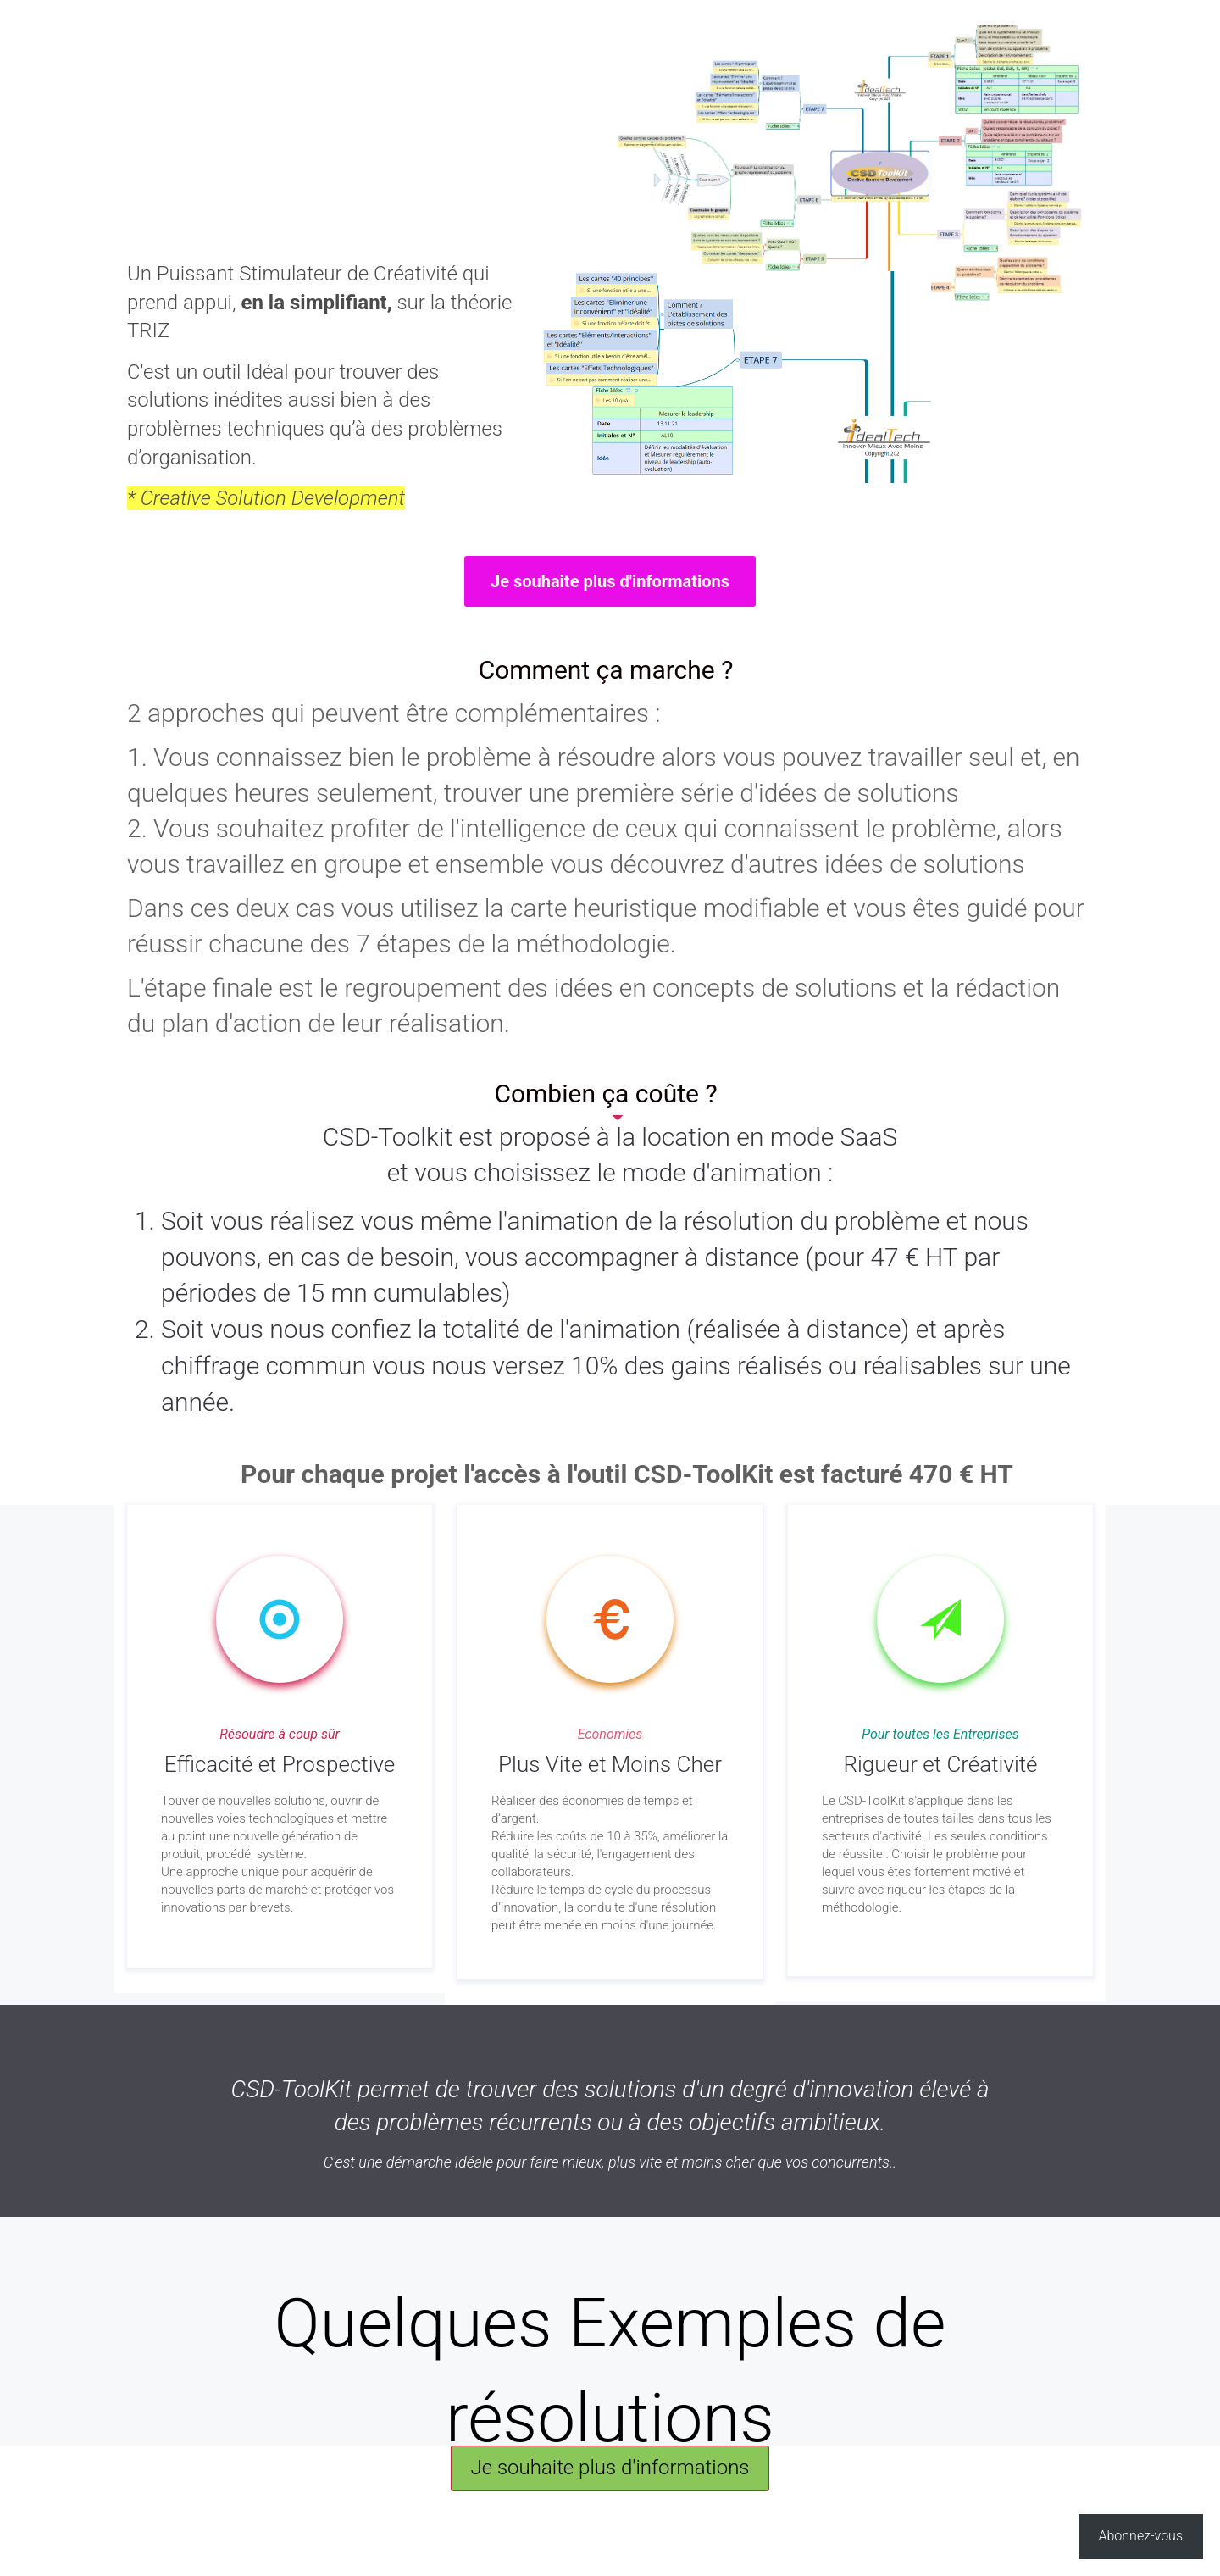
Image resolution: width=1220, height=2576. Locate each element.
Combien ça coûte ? (605, 1093)
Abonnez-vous (1141, 2536)
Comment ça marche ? (606, 670)
